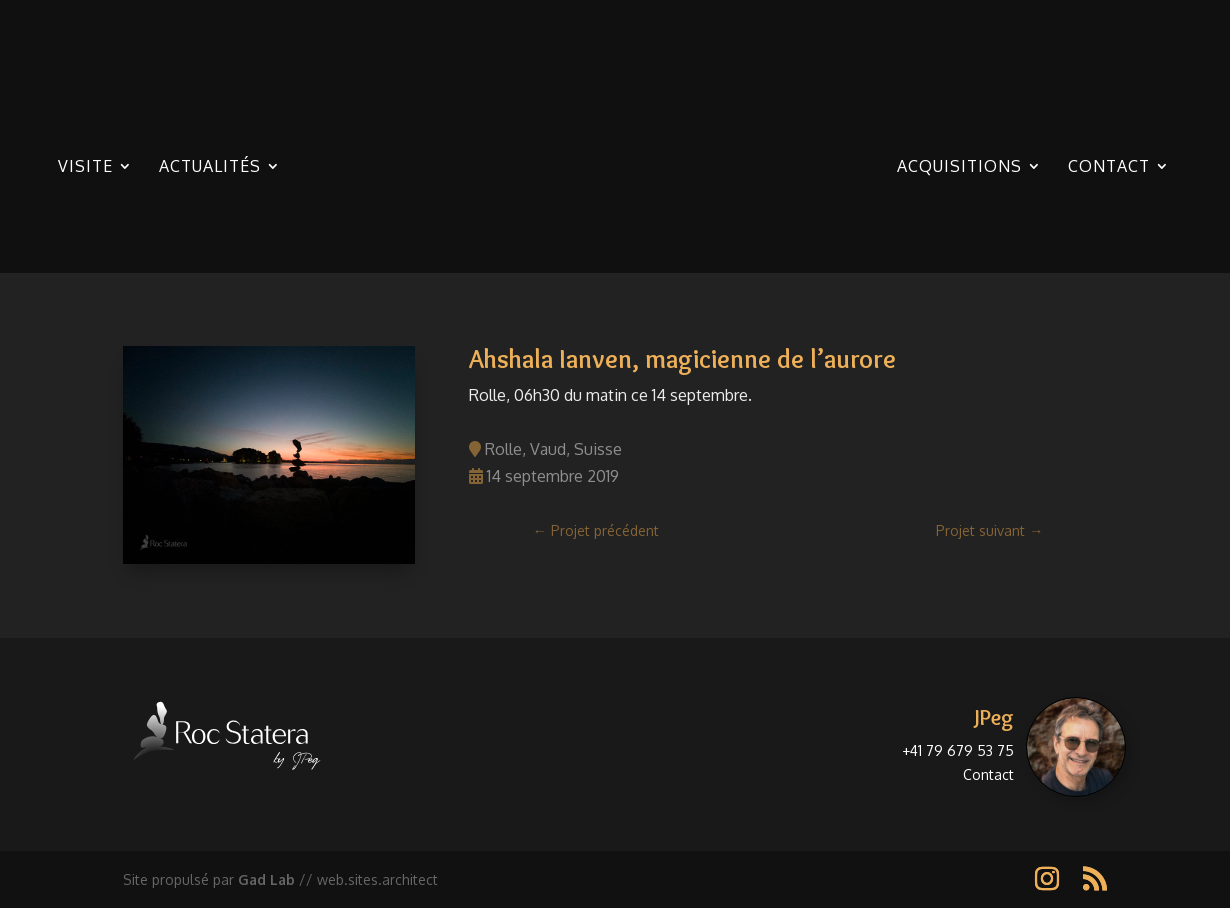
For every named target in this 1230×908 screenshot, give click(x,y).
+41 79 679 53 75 (958, 750)
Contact (1109, 167)
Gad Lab (266, 879)
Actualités (210, 167)
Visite (85, 167)
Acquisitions (959, 167)
